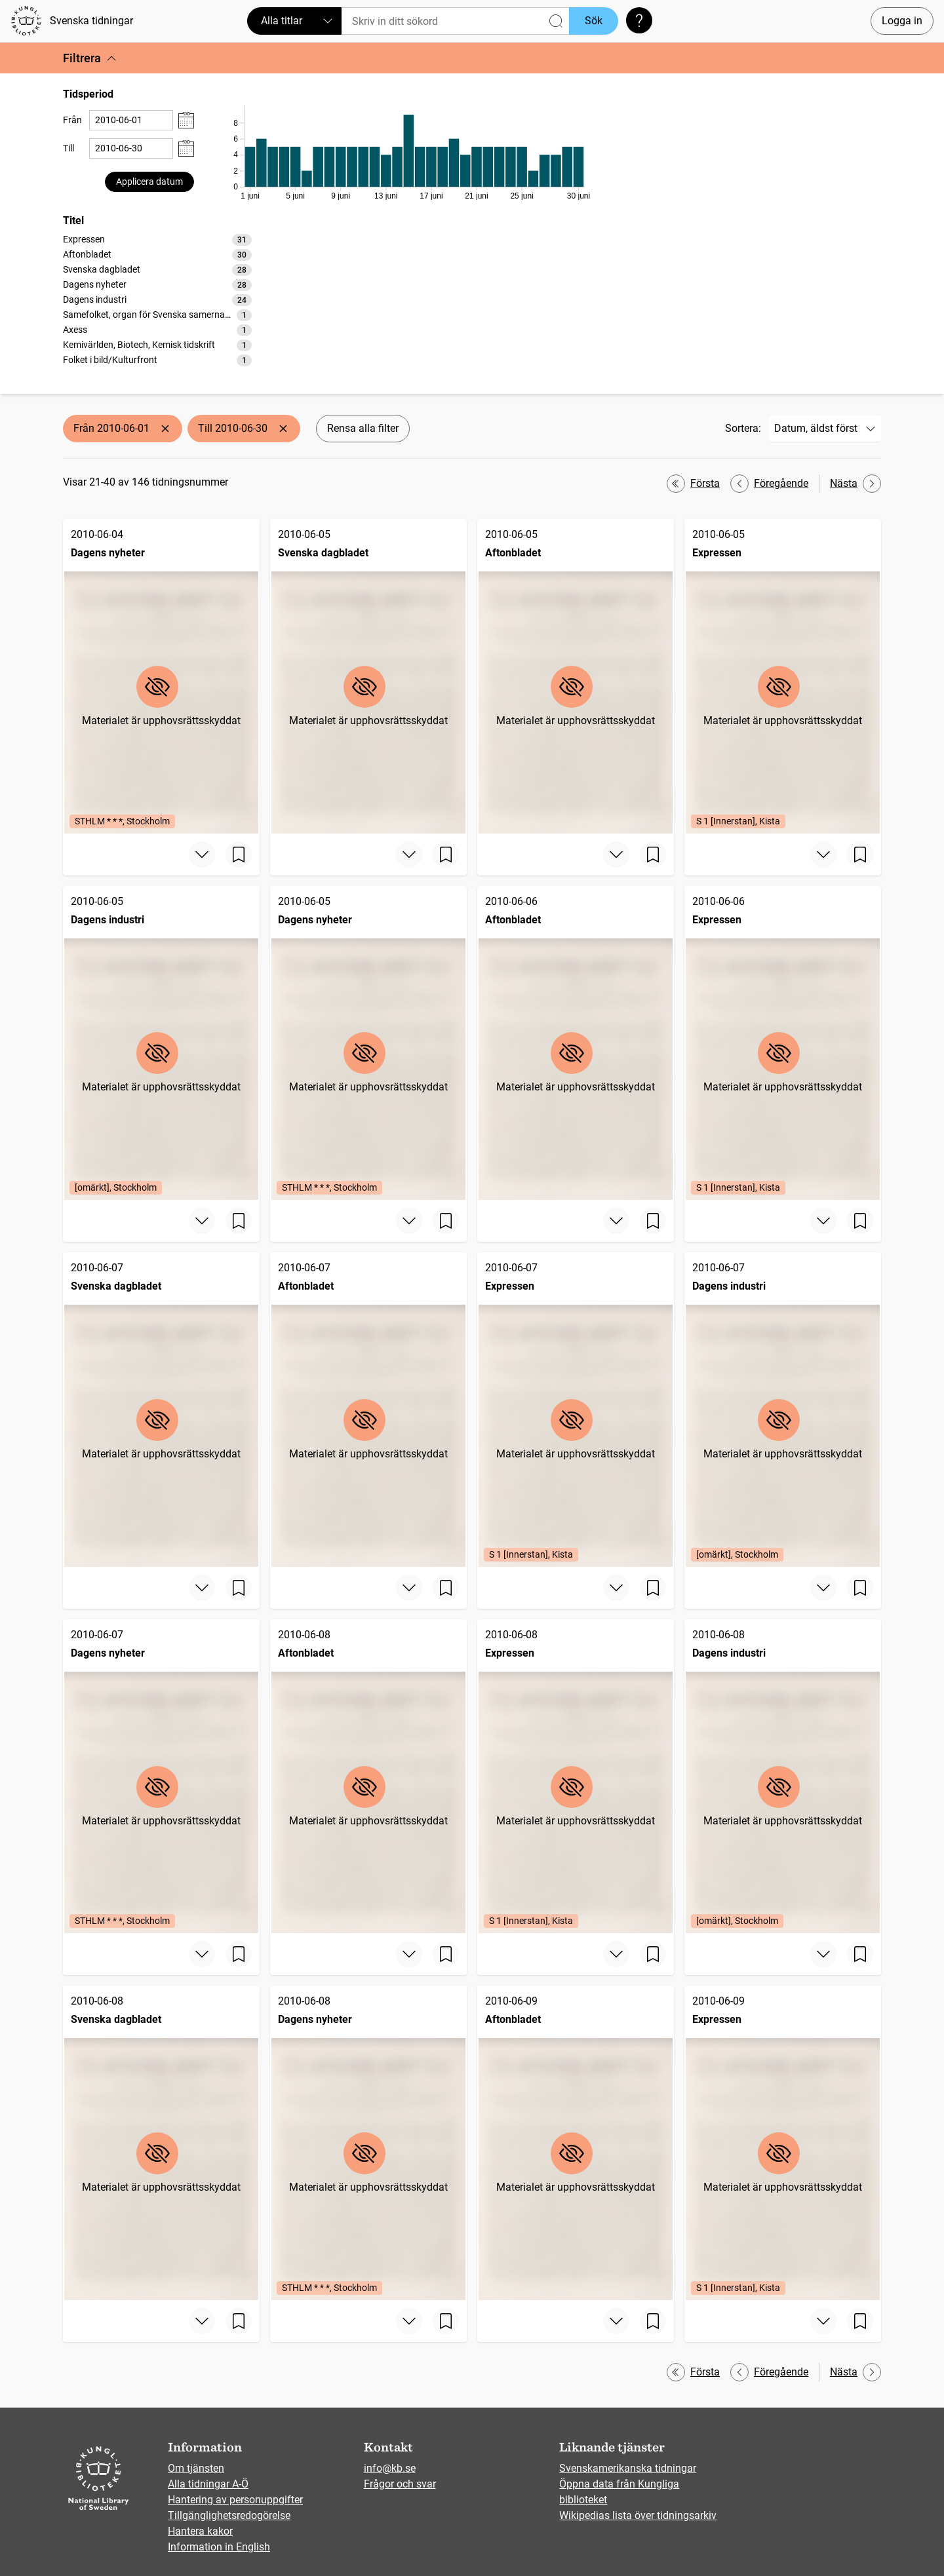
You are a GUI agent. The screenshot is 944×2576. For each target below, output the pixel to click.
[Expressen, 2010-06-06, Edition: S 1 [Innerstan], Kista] (782, 1043)
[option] (157, 239)
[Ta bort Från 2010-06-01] (165, 428)
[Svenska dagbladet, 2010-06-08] (161, 2143)
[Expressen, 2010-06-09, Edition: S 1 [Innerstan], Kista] (782, 2143)
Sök (593, 20)
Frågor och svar (400, 2484)
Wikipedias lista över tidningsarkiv (638, 2515)
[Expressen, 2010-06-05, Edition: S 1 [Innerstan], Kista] (782, 676)
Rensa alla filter (363, 428)
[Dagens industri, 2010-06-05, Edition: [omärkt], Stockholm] (161, 1043)
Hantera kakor (200, 2531)
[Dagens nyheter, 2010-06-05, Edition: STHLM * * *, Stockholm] (368, 1043)
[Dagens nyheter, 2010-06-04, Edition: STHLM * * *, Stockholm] (161, 676)
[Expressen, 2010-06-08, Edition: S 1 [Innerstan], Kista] (575, 1776)
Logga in (902, 20)
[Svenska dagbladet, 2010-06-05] (368, 676)
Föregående (769, 483)
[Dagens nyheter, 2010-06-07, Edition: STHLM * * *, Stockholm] (161, 1776)
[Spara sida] (239, 854)
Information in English (219, 2547)
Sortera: (743, 428)
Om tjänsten (196, 2468)
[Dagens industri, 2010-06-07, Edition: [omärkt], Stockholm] (782, 1409)
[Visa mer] (202, 854)
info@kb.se (390, 2468)
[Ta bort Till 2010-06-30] (283, 428)
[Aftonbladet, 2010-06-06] (575, 1043)
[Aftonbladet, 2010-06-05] (575, 676)
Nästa (855, 483)
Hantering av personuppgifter (235, 2499)
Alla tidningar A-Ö (208, 2484)
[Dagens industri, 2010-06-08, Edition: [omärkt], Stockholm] (782, 1776)
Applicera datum (149, 181)
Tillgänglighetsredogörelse (229, 2515)
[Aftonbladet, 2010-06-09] (575, 2143)
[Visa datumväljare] (186, 120)
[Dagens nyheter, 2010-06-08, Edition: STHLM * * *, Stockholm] (368, 2143)
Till (68, 148)
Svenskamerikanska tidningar (627, 2468)
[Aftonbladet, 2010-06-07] (368, 1409)
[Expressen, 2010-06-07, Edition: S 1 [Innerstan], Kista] (575, 1409)
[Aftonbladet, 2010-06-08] (368, 1776)
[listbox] (157, 299)
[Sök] (455, 21)
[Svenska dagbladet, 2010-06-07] (161, 1409)
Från (72, 120)
